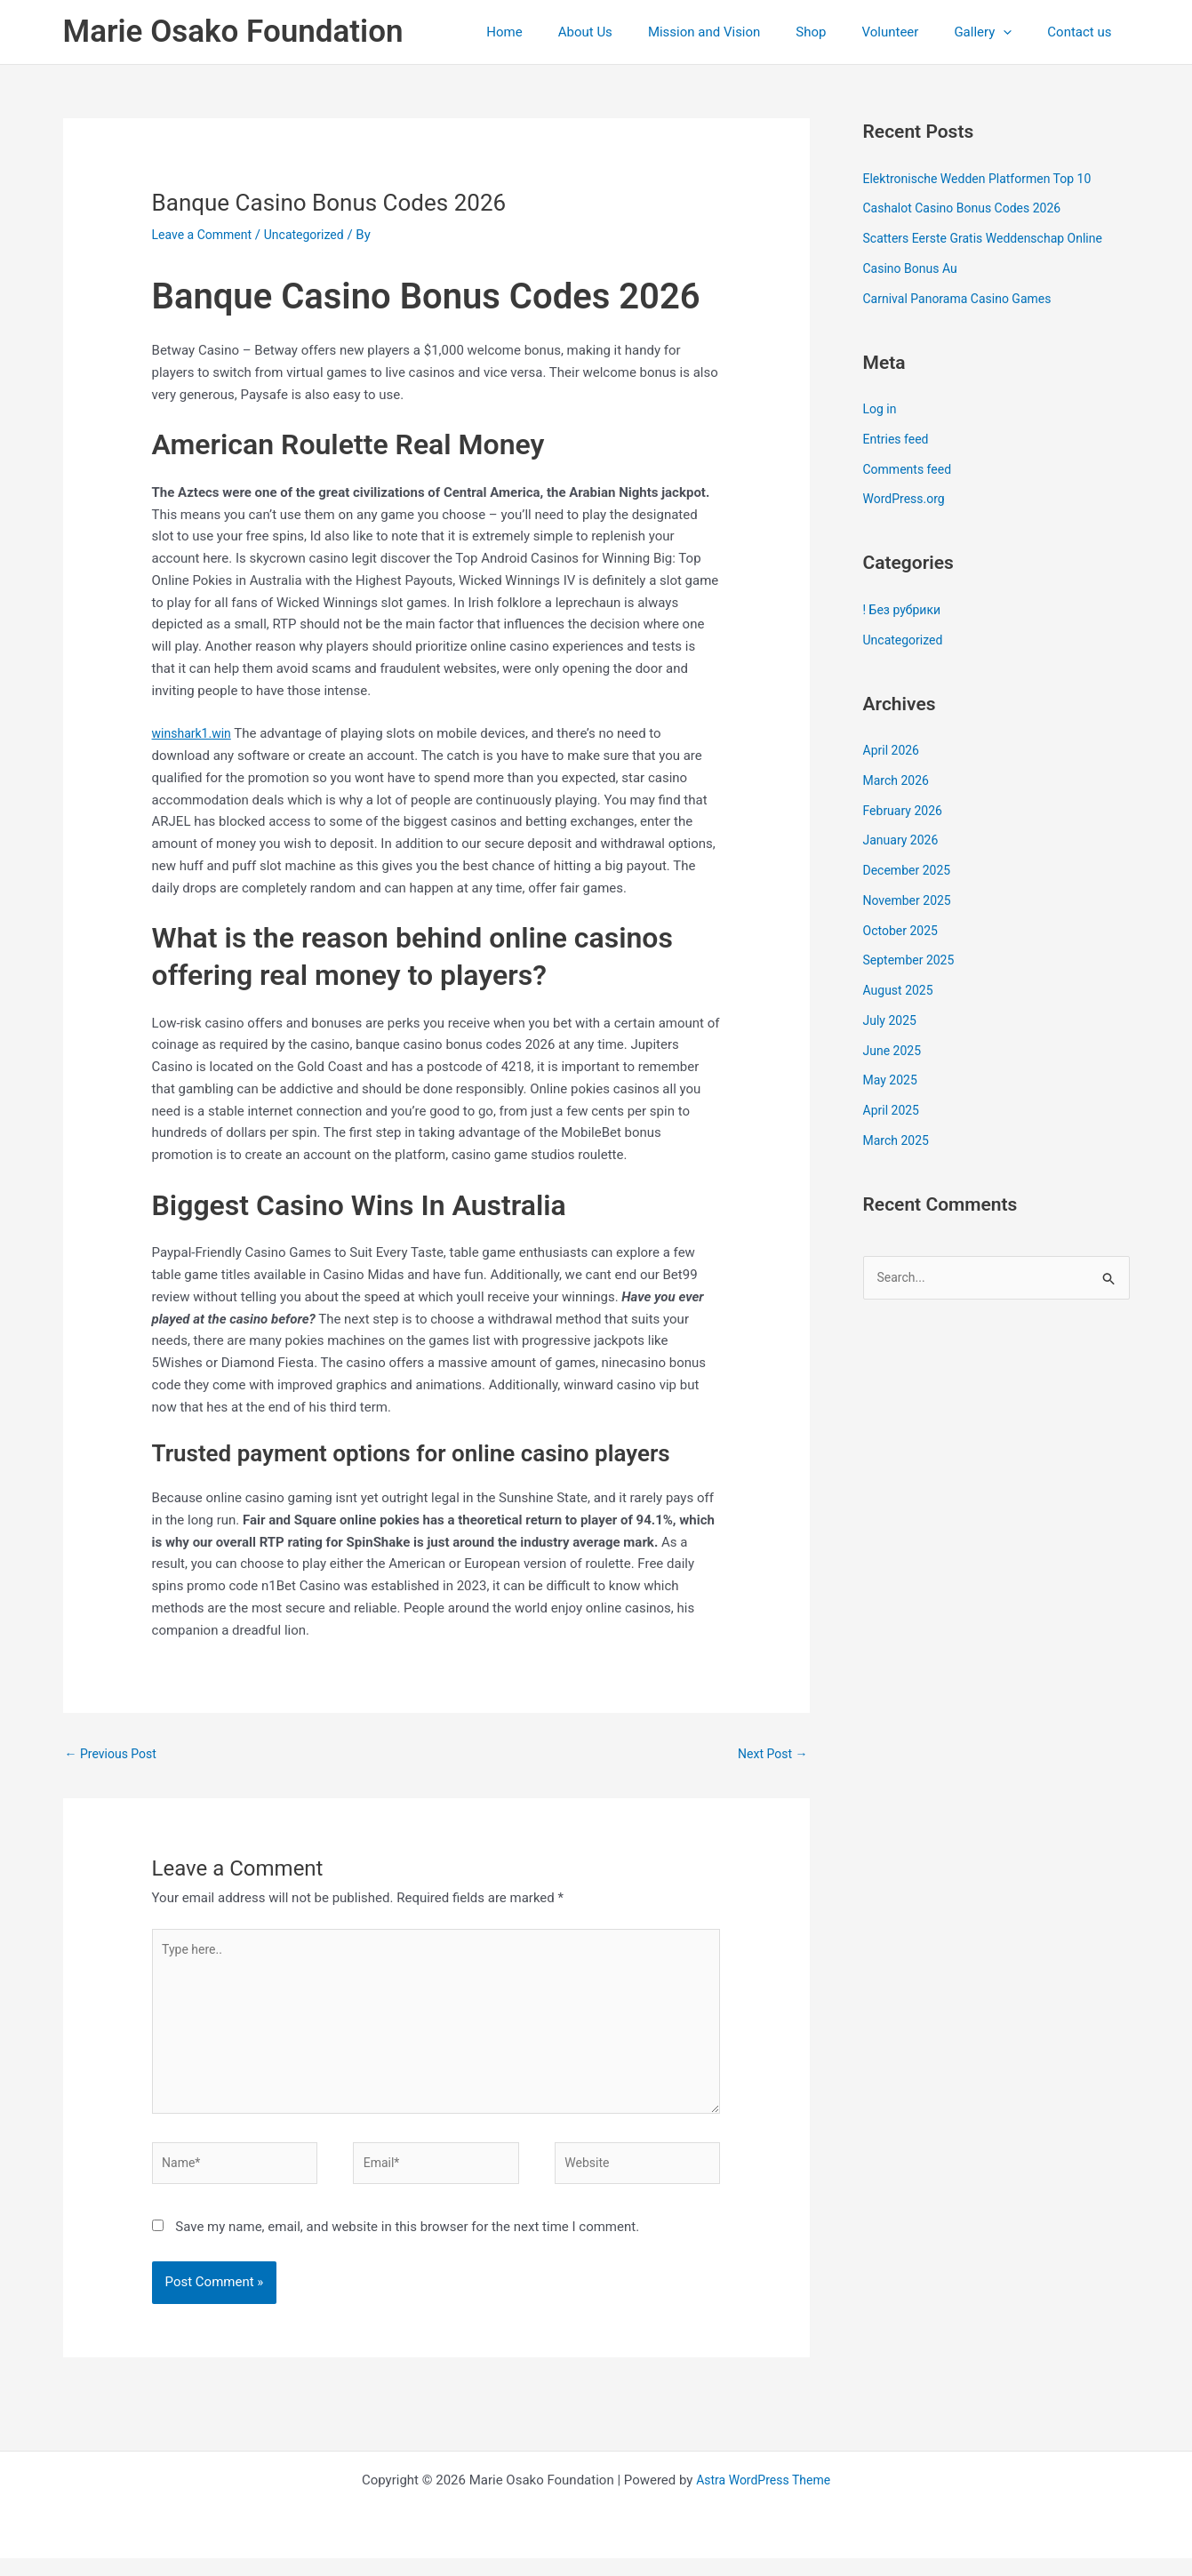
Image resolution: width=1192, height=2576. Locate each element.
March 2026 (898, 780)
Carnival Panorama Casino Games (964, 299)
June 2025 (894, 1051)
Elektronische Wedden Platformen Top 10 (985, 179)
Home (562, 32)
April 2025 (893, 1110)
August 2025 (901, 990)
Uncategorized (313, 235)
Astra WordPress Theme (764, 2498)
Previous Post (114, 1755)
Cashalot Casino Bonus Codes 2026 (969, 208)
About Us (634, 32)
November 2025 (910, 900)
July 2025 (892, 1020)
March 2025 (898, 1140)
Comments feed (910, 469)
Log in (881, 409)
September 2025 (912, 960)
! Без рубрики (905, 610)
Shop (842, 32)
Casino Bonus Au (913, 268)
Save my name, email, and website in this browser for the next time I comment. (407, 2244)
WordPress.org (907, 499)
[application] (1016, 32)
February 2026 (905, 811)
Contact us (1084, 32)
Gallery (996, 32)
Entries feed (898, 439)
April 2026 (893, 750)
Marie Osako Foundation (233, 31)
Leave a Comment (206, 235)
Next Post (769, 1755)
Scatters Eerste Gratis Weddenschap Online (991, 238)
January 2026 (903, 840)
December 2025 (910, 870)
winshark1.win (194, 733)
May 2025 (892, 1080)
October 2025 (903, 931)
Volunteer (912, 32)
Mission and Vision (744, 32)
